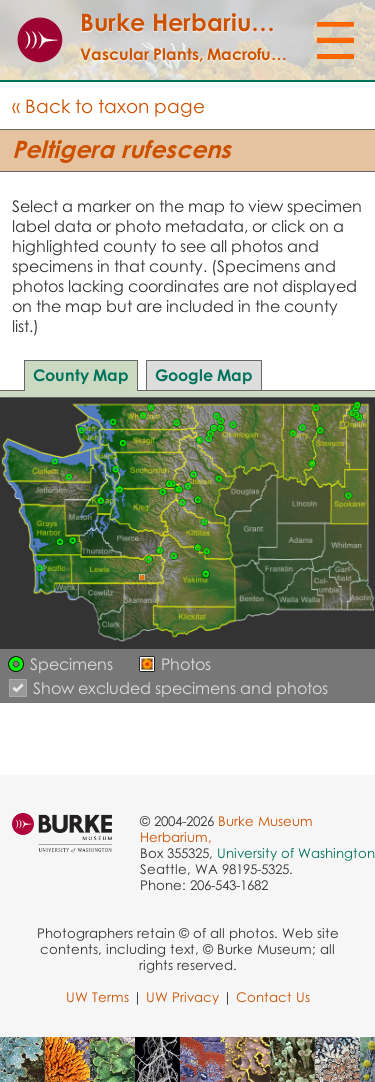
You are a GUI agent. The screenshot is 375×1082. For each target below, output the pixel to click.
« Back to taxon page (108, 105)
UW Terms (97, 997)
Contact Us (273, 997)
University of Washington (296, 853)
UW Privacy (182, 997)
